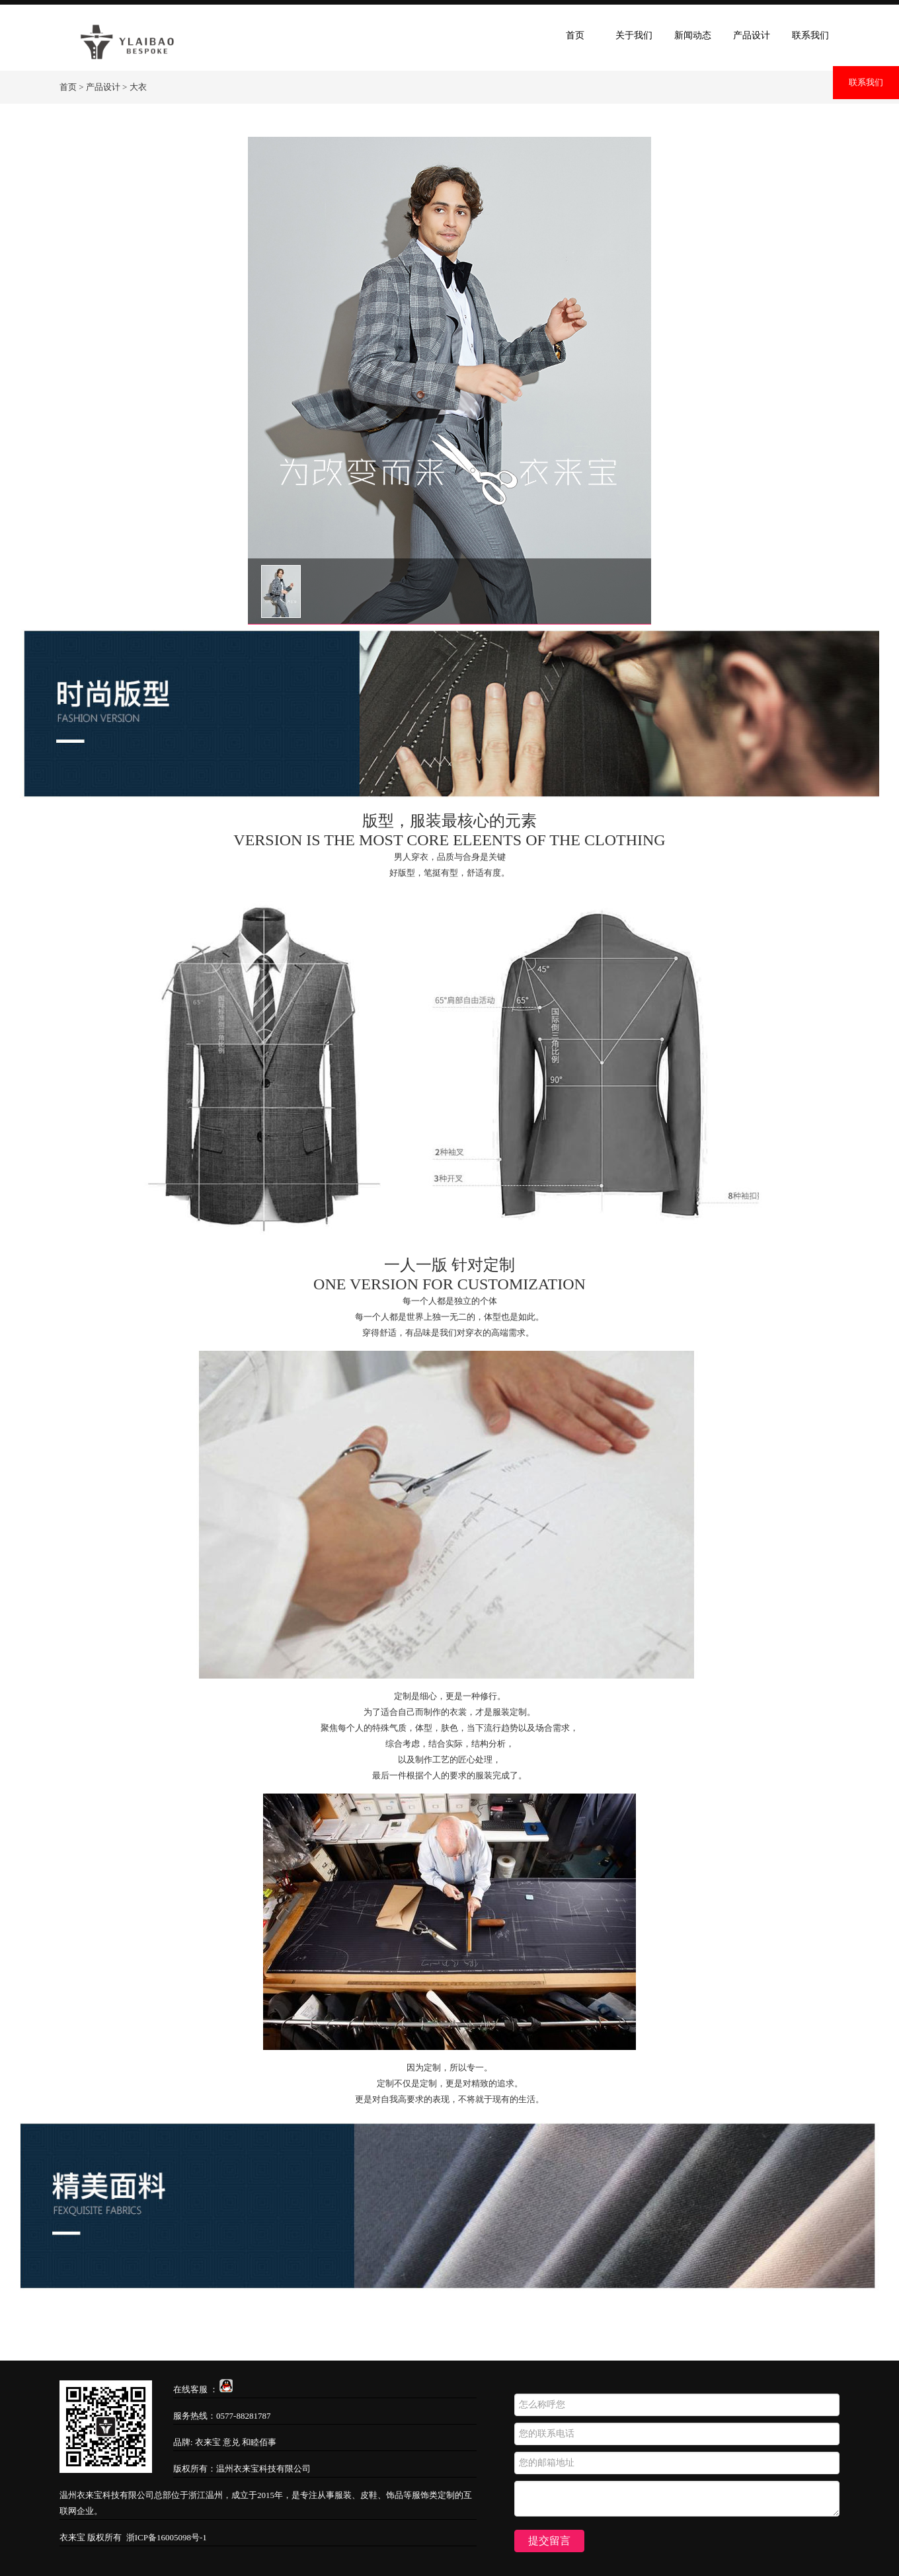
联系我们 (866, 82)
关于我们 (633, 35)
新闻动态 (692, 35)
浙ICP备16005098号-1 (166, 2537)
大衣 (138, 87)
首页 (575, 35)
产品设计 (751, 35)
